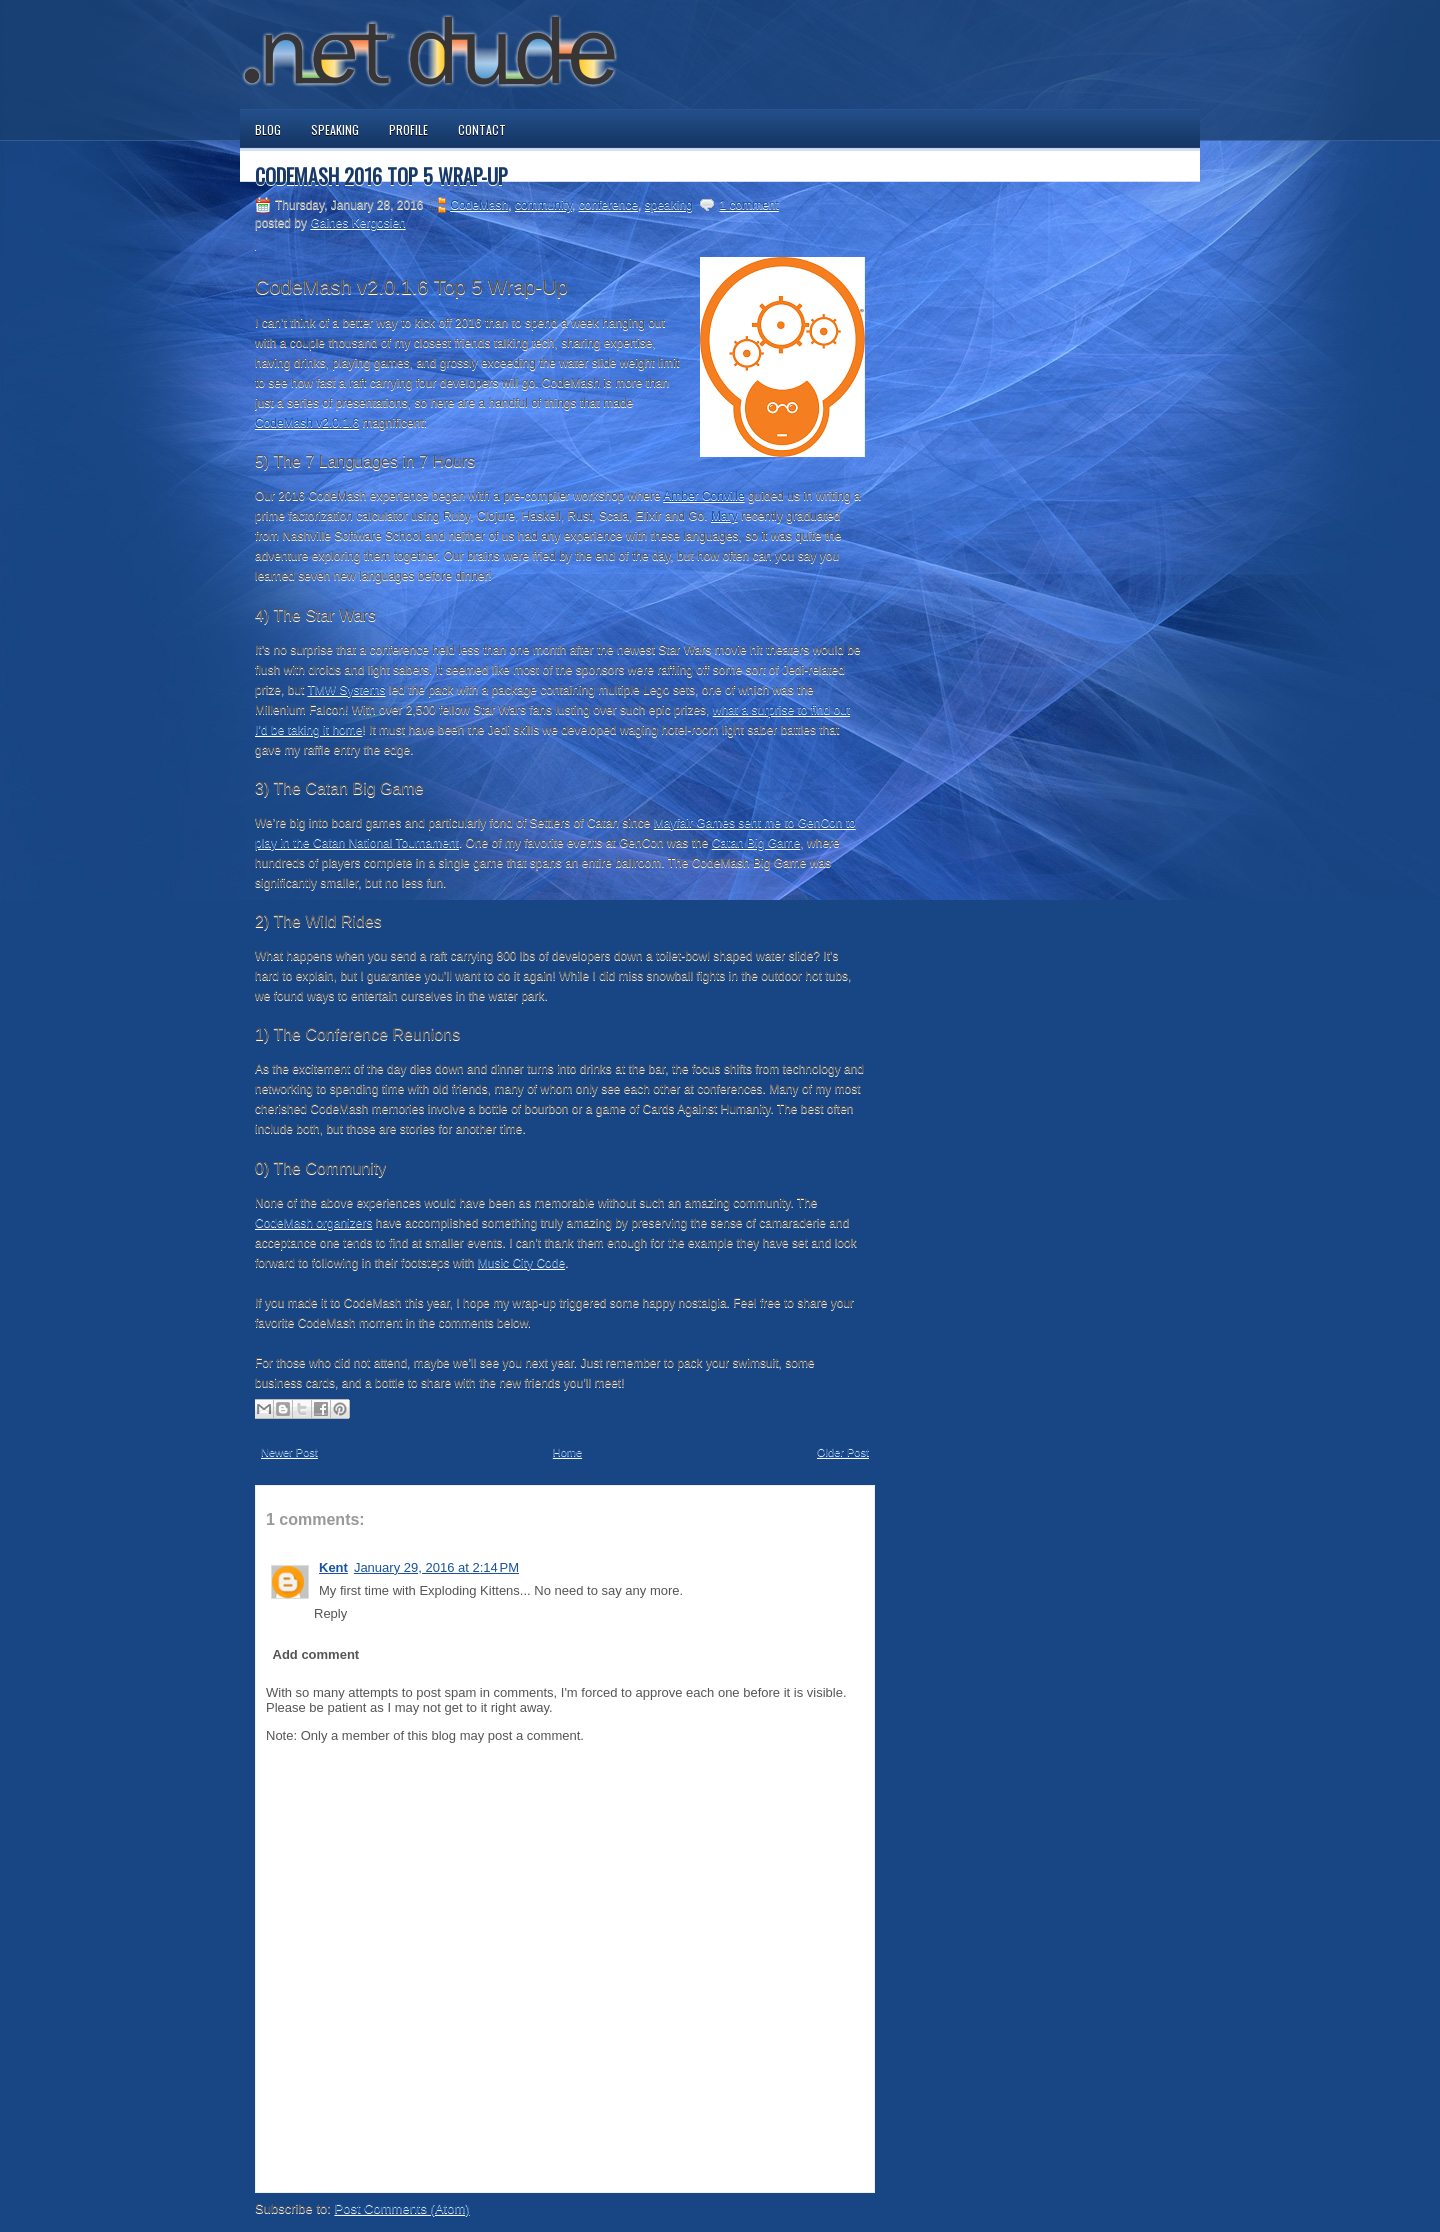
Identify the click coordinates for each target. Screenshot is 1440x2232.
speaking (669, 205)
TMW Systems (346, 690)
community (543, 205)
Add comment (316, 1654)
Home (567, 1452)
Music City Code (521, 1263)
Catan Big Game (756, 843)
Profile (408, 129)
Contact (482, 129)
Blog (268, 129)
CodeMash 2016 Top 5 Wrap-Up (381, 176)
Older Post (843, 1452)
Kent (333, 1567)
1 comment (748, 205)
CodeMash (479, 205)
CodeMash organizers (313, 1223)
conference (608, 205)
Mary (724, 516)
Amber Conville (703, 496)
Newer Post (289, 1452)
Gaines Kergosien (357, 223)
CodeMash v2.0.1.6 (307, 423)
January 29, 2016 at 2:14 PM (436, 1567)
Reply (330, 1613)
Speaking (335, 129)
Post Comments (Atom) (402, 2208)
